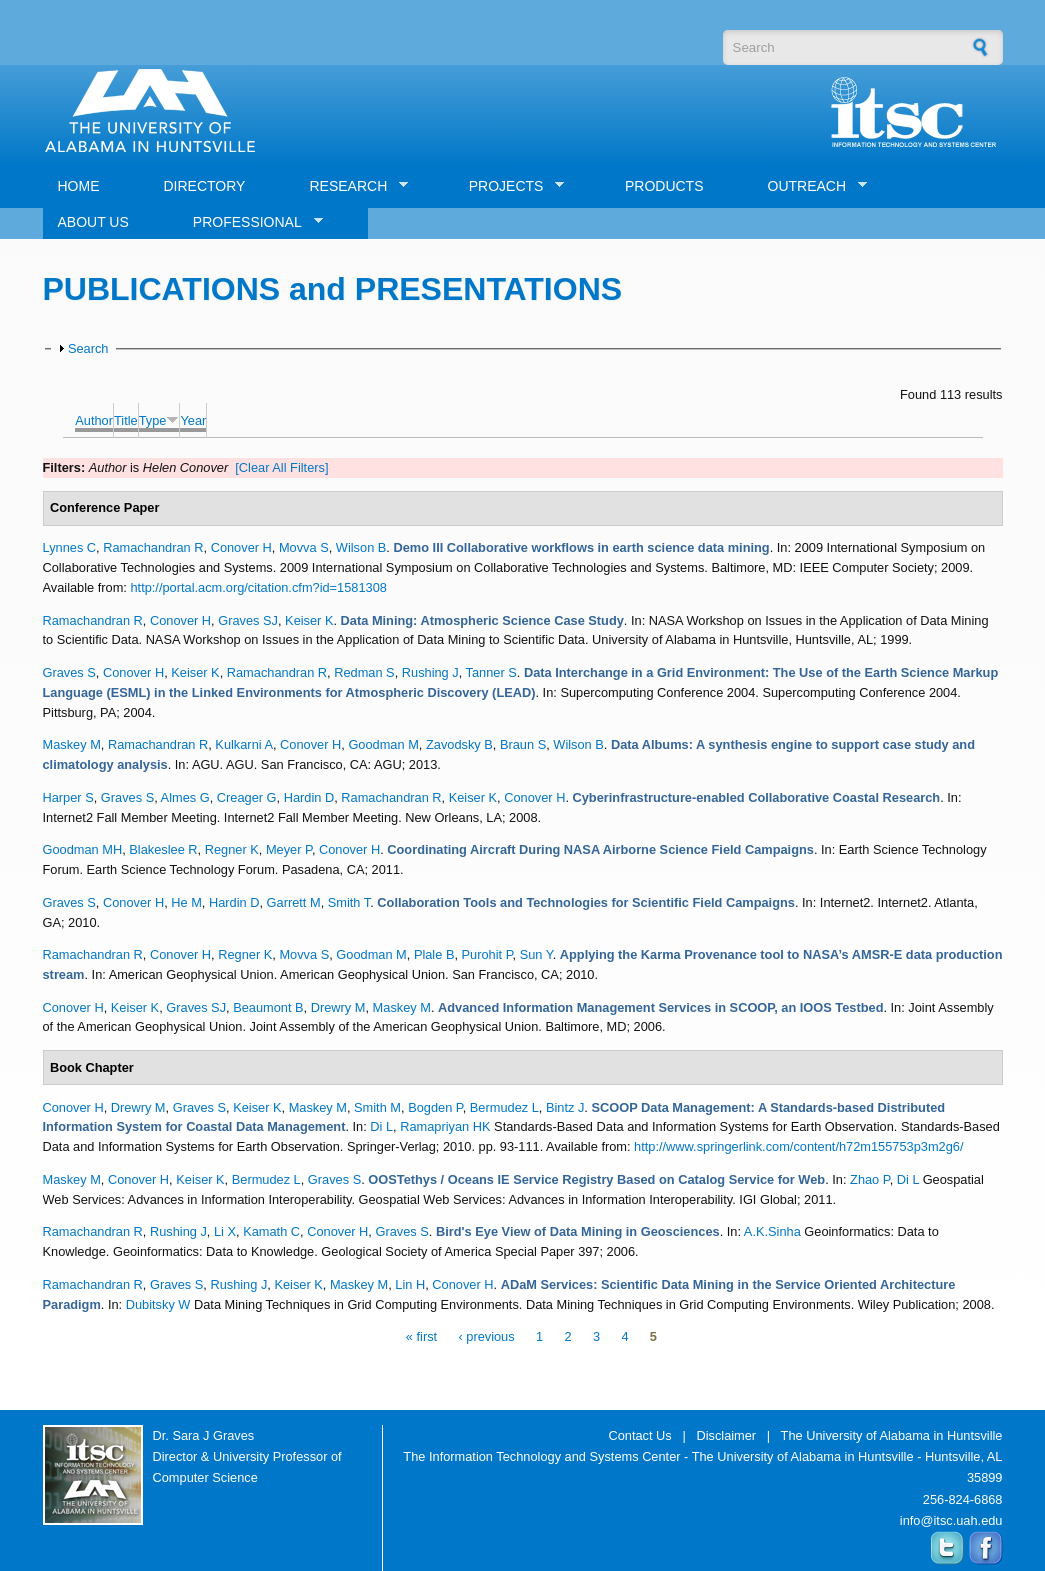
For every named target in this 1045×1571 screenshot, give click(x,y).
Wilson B (361, 547)
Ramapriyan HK (445, 1126)
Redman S (364, 672)
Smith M (377, 1107)
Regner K (232, 849)
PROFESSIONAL (250, 222)
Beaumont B (268, 1007)
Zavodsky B (459, 744)
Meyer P (289, 849)
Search (88, 348)
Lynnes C (70, 547)
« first (421, 1336)
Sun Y (536, 954)
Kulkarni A (244, 744)
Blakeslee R (163, 849)
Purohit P (487, 954)
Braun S (523, 744)
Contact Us (639, 1435)
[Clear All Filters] (281, 467)
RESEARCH (351, 186)
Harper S (68, 797)
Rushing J (430, 672)
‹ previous (486, 1336)
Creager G (247, 797)
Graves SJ (248, 620)
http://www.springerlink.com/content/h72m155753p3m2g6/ (798, 1146)
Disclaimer (726, 1435)
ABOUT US (93, 222)
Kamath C (271, 1231)
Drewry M (338, 1007)
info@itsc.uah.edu (951, 1520)
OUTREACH (810, 186)
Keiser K (309, 620)
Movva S (304, 547)
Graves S (69, 672)
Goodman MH (83, 849)
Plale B (434, 954)
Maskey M (72, 744)
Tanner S (491, 672)
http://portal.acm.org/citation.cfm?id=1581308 (258, 587)
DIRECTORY (205, 186)
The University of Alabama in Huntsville (892, 1435)
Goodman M (383, 744)
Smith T (349, 902)
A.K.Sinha (772, 1231)
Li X (225, 1231)
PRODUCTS (664, 186)
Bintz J (565, 1107)
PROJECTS (509, 186)
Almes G (185, 797)
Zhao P (870, 1179)
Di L (381, 1126)
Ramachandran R (153, 547)
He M (186, 902)
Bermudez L (504, 1107)
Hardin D (309, 797)
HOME (79, 186)
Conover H (241, 547)
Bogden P (435, 1107)
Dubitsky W (158, 1304)
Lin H (410, 1284)
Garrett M (294, 902)
